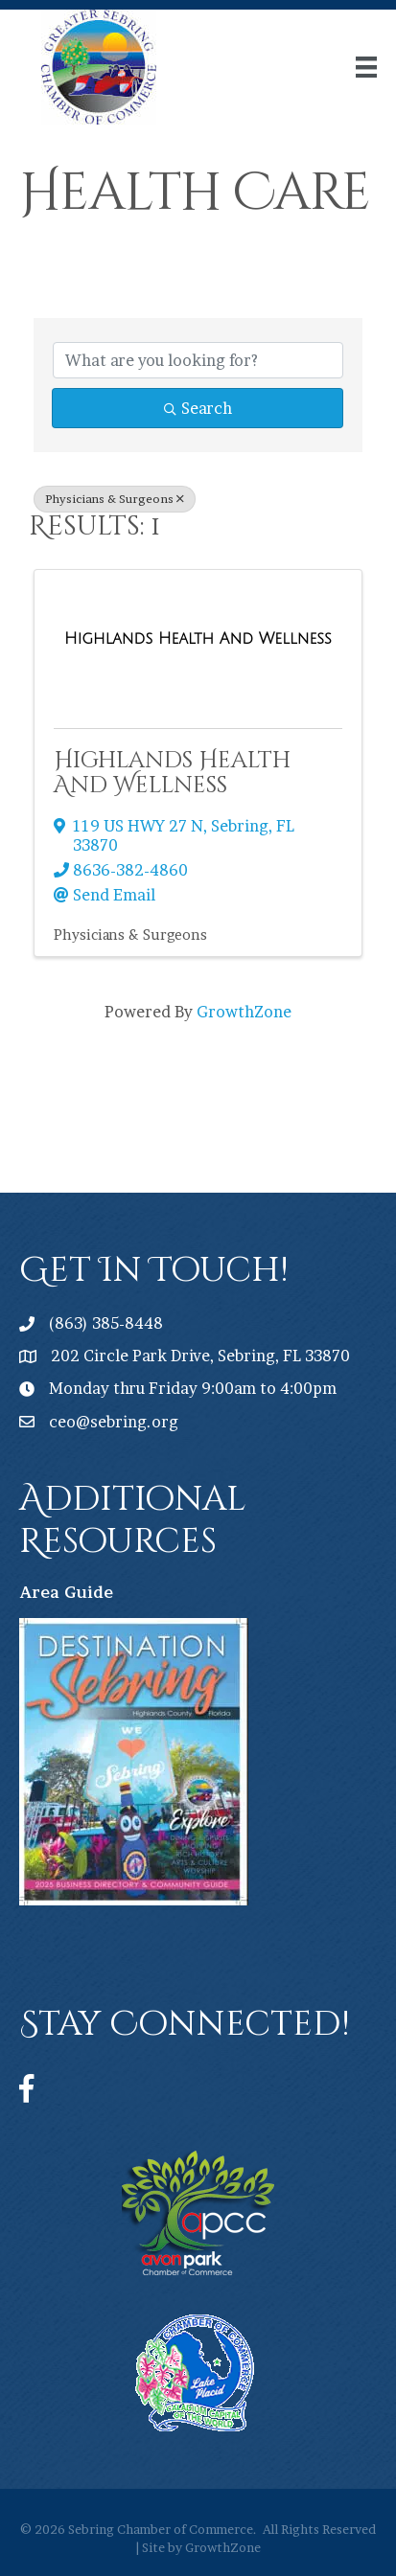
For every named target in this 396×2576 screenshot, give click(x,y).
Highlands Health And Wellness (172, 773)
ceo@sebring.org (113, 1421)
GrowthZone (244, 1011)
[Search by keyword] (198, 360)
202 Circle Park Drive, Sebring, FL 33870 (200, 1355)
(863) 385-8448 (106, 1323)
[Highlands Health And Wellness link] (198, 639)
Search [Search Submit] (198, 408)
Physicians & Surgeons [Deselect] (114, 498)
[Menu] (366, 67)
